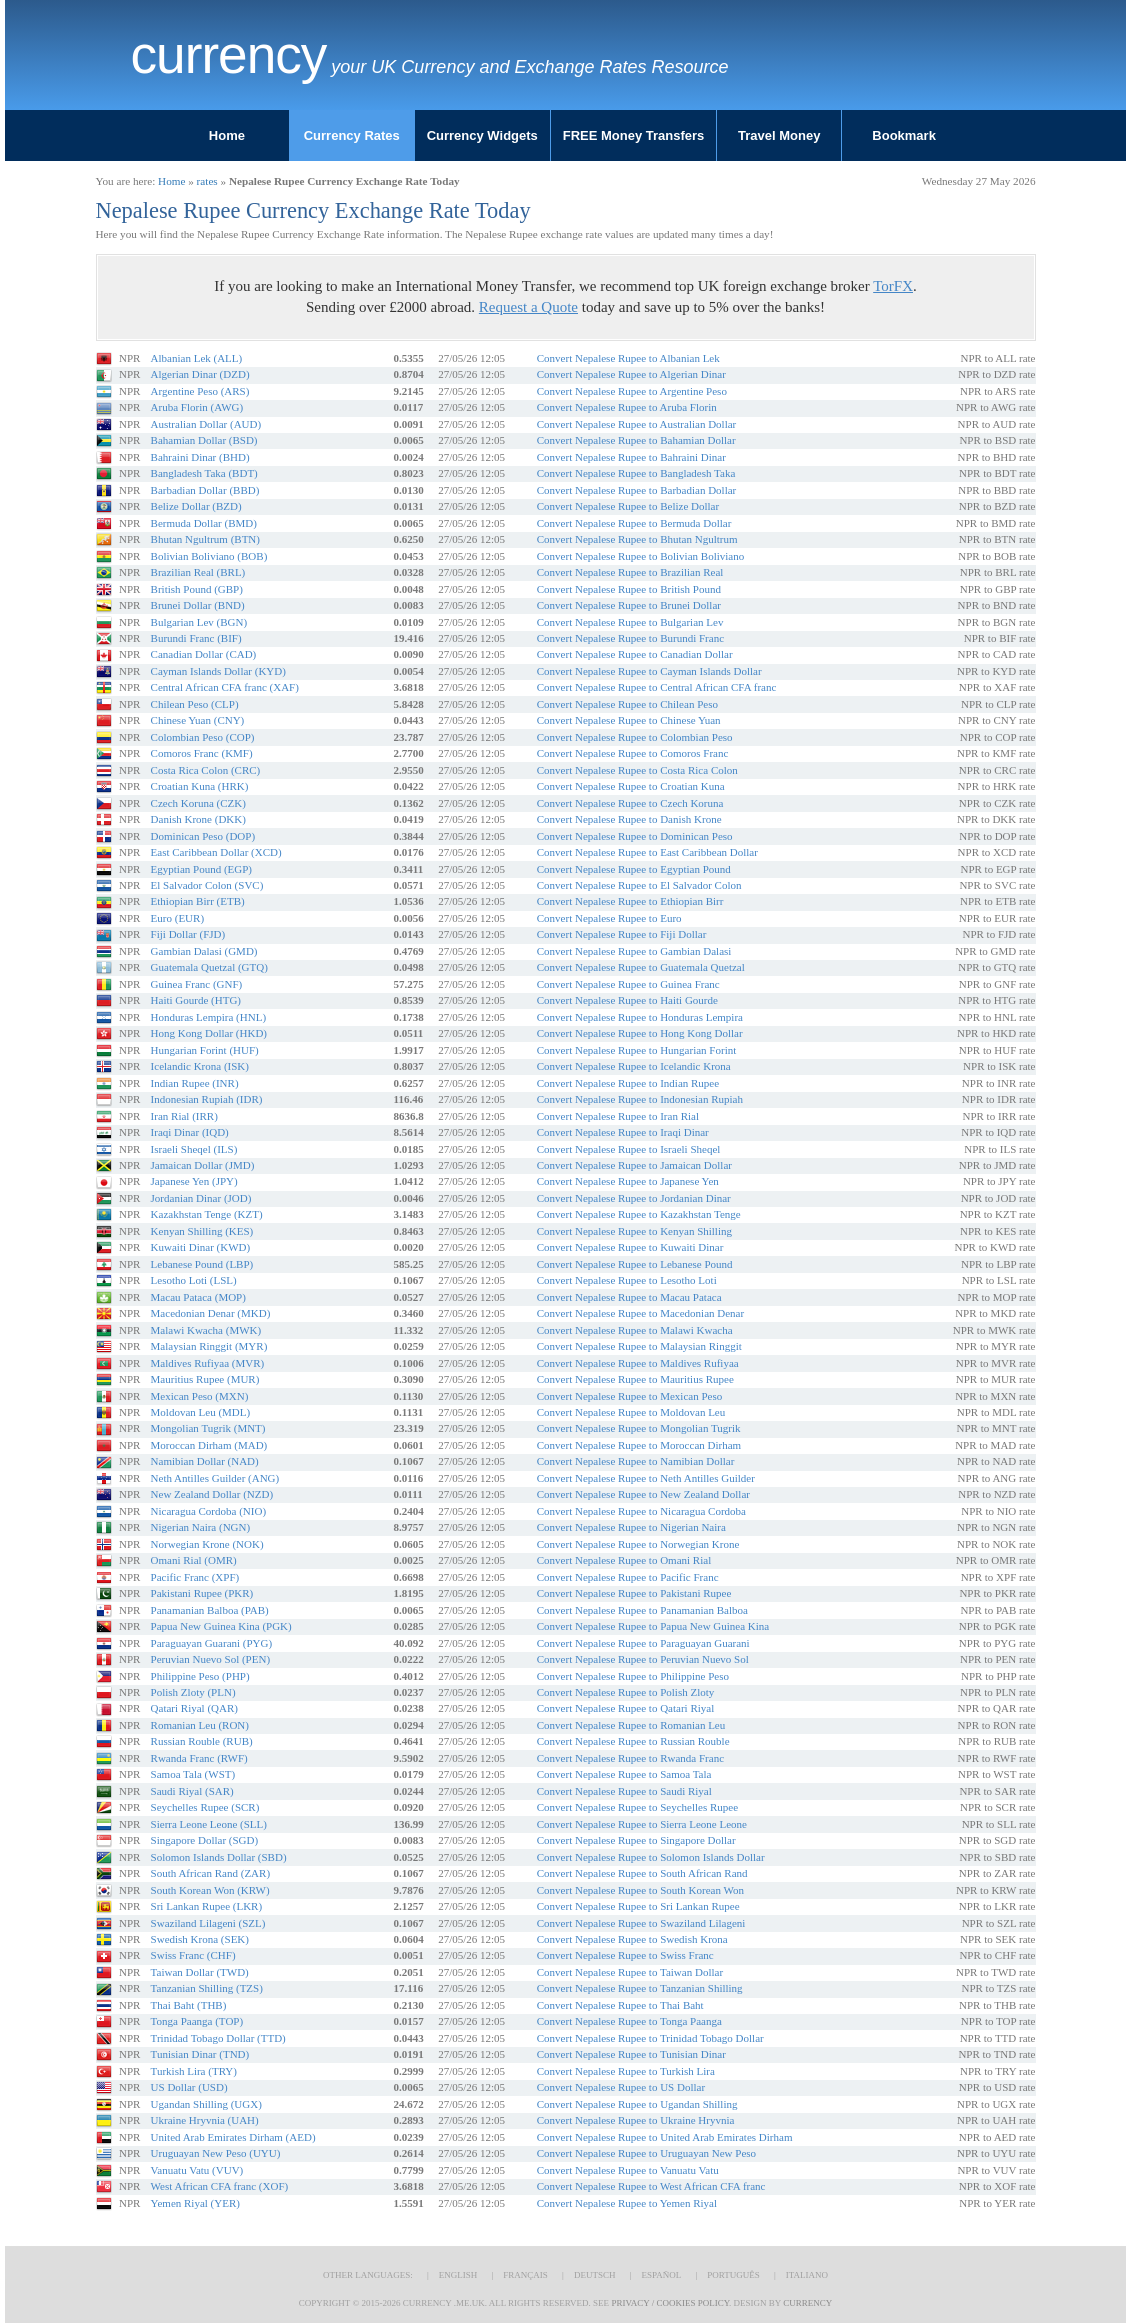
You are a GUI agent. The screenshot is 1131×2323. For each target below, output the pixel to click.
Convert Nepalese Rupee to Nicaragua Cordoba (641, 1511)
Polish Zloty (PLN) (193, 1692)
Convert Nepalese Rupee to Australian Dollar (636, 424)
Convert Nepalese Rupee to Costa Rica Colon (637, 770)
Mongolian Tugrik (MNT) (208, 1428)
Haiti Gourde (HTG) (196, 1000)
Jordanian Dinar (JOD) (201, 1198)
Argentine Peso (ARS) (200, 391)
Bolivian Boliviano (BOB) (209, 556)
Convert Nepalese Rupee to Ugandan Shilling (637, 2104)
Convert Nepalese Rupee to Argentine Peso (632, 391)
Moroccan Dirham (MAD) (209, 1445)
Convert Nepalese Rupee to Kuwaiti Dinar (630, 1247)
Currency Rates (352, 135)
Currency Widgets (482, 135)
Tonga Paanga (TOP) (197, 2021)
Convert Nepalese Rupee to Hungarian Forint (636, 1050)
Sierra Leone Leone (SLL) (209, 1824)
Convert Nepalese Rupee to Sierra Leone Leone (642, 1824)
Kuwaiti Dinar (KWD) (201, 1247)
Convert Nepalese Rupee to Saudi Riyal (624, 1791)
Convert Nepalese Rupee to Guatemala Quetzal (641, 967)
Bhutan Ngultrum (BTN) (205, 539)
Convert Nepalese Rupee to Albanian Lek (628, 358)
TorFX (893, 286)
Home (227, 135)
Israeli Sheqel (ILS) (194, 1149)
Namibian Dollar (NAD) (205, 1461)
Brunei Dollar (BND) (198, 605)
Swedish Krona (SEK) (200, 1939)
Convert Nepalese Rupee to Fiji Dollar (622, 934)
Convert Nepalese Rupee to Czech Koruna (630, 803)
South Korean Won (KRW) (210, 1890)
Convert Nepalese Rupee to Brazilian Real (630, 572)
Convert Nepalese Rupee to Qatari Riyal (625, 1708)
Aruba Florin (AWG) (197, 407)
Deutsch (595, 2275)
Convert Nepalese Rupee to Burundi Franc (630, 638)
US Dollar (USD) (189, 2087)
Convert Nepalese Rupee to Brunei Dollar (629, 605)
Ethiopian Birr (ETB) (198, 901)
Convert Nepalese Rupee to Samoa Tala (624, 1774)
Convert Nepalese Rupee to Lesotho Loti (627, 1280)
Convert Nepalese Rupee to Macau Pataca (629, 1297)
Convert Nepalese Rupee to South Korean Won (640, 1890)
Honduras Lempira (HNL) (208, 1017)
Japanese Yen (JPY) (194, 1181)
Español (661, 2275)
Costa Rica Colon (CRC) (206, 770)
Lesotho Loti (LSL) (194, 1280)
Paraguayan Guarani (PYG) (212, 1643)
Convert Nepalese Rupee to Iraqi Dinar (623, 1132)
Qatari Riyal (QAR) (194, 1708)
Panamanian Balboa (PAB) (210, 1610)
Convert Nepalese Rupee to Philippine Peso (633, 1676)
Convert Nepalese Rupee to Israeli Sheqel (629, 1149)
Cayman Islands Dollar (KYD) (218, 671)
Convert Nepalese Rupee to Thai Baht (620, 2005)
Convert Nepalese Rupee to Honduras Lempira (640, 1017)
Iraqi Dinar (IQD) (190, 1132)
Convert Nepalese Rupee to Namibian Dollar (636, 1461)
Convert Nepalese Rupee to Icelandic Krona (634, 1066)
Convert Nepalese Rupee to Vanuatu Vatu (628, 2170)
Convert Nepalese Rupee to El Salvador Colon (639, 885)
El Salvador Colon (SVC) (207, 885)
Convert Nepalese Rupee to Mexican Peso (629, 1396)
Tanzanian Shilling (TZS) (207, 1988)
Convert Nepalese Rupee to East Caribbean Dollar (647, 852)
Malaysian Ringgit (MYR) (209, 1346)
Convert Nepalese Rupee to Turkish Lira (626, 2071)
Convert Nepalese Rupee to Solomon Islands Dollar (651, 1857)
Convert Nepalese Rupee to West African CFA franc (651, 2186)
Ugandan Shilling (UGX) (206, 2104)
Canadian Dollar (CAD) (204, 654)
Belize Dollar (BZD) (196, 506)
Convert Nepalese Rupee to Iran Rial (618, 1116)
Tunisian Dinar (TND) (200, 2054)
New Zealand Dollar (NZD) (212, 1494)
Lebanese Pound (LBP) (202, 1264)
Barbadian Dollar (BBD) (205, 490)
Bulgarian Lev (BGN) (199, 622)
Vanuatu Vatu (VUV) (197, 2170)
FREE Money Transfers (634, 135)
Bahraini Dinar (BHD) (200, 457)
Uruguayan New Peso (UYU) (216, 2153)
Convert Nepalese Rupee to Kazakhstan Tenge (639, 1214)
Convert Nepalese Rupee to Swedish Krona (632, 1939)
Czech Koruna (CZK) (198, 803)
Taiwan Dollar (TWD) (200, 1972)
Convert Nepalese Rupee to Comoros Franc (633, 753)
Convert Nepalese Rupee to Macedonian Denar (640, 1313)
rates (207, 181)
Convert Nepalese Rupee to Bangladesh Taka (636, 473)
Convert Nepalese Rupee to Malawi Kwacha (635, 1330)
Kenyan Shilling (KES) (202, 1231)
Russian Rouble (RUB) (202, 1741)
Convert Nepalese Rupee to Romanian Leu (631, 1725)
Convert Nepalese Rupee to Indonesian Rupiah (640, 1099)
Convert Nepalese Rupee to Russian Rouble (633, 1741)
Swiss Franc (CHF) (193, 1955)
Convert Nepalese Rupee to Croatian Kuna (631, 786)
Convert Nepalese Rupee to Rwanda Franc (630, 1758)
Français (525, 2275)
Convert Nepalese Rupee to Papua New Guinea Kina (653, 1626)
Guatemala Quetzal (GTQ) (209, 967)
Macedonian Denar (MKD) (211, 1313)
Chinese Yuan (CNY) (198, 720)
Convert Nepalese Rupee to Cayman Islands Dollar (649, 671)
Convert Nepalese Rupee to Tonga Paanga (629, 2021)
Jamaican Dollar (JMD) (203, 1165)
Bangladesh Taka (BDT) (204, 473)
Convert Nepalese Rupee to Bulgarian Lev (630, 622)
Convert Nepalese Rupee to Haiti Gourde (627, 1000)
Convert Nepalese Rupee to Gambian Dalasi (634, 951)
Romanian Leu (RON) (200, 1725)
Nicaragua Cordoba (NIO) (208, 1511)
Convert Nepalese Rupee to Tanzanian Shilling (640, 1988)
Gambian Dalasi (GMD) (204, 951)
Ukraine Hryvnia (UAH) (205, 2120)
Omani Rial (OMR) (194, 1560)
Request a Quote (528, 307)
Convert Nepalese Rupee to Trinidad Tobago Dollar (650, 2038)
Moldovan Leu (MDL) (201, 1412)
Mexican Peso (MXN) (200, 1396)
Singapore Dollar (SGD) (205, 1840)
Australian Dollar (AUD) (206, 424)
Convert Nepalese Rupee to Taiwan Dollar (630, 1972)
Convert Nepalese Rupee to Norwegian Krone (638, 1544)
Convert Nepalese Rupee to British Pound (629, 589)
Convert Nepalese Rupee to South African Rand (642, 1873)
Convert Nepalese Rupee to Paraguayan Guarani (643, 1643)
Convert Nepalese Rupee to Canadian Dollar (635, 654)
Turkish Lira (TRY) (194, 2071)
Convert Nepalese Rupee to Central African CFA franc (657, 687)
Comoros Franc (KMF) (202, 753)
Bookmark (904, 135)
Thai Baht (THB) (189, 2005)
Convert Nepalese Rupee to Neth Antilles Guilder (646, 1478)
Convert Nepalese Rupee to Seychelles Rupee (637, 1807)
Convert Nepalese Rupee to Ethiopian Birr (630, 901)
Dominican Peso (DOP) (203, 836)
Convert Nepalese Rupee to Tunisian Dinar (631, 2054)
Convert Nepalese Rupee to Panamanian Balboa (642, 1610)
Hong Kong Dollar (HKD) (209, 1033)
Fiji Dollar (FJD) (188, 934)
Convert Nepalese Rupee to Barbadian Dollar (636, 490)
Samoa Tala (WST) (193, 1774)
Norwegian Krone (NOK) (207, 1544)
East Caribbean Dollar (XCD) (216, 852)
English (458, 2275)
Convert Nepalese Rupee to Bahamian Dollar (636, 440)
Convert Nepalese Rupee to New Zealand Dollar (643, 1494)
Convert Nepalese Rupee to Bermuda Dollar (634, 523)
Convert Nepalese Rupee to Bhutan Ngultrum (637, 539)
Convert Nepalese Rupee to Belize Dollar (628, 506)
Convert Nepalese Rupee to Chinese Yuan (629, 720)
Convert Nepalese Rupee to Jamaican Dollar (634, 1165)
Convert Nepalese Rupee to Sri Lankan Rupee (638, 1906)
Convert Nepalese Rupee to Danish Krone (629, 819)
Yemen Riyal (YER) (195, 2203)
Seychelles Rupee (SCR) (205, 1807)
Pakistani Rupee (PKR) (202, 1593)
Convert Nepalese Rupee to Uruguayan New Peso (646, 2153)
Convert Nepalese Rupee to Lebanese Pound (635, 1264)
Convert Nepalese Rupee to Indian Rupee (628, 1083)
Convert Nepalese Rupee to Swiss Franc (625, 1955)
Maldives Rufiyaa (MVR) (208, 1363)
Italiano (807, 2275)
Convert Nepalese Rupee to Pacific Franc (628, 1577)
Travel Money (779, 135)
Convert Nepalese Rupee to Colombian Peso (635, 737)
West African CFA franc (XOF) (220, 2186)
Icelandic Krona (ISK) (200, 1066)
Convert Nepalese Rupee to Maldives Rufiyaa (638, 1363)
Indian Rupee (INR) (195, 1083)
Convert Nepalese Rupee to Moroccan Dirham (639, 1445)
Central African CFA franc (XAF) (225, 687)
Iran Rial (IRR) (184, 1116)
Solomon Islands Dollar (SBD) (219, 1857)
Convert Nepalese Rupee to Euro (609, 918)
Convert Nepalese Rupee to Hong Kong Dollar (640, 1033)
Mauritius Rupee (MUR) (205, 1379)
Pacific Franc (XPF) (195, 1577)
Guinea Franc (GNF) (197, 984)
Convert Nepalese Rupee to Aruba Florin (627, 407)
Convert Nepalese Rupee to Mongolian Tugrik (639, 1428)
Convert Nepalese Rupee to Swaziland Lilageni (641, 1923)
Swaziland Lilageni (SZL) (208, 1923)
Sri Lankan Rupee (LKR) (207, 1906)
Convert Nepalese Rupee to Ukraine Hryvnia (636, 2120)
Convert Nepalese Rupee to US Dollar (621, 2087)
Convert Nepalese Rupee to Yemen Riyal (627, 2203)
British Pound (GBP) (197, 589)
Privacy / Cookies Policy (670, 2303)
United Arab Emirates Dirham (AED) (233, 2137)
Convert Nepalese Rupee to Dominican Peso (635, 836)
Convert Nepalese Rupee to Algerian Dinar (631, 374)
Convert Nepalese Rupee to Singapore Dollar (636, 1840)
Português (733, 2275)
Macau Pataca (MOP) (198, 1297)
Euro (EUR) (177, 918)
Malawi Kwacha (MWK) (206, 1330)
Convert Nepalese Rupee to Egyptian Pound (634, 869)
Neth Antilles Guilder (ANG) (215, 1478)
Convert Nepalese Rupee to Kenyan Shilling (634, 1231)
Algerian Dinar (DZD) (200, 374)
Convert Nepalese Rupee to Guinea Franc (628, 984)
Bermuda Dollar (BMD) (204, 523)
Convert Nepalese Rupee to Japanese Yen (628, 1181)
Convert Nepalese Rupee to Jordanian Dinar (634, 1198)
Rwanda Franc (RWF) (199, 1758)
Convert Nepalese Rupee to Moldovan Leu (631, 1412)
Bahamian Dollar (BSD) (204, 440)
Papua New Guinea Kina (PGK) (221, 1626)
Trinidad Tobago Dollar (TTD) (218, 2038)
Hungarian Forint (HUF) (205, 1050)
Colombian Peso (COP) (203, 737)
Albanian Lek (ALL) (197, 358)
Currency (229, 55)
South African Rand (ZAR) (210, 1873)
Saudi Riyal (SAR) (192, 1791)
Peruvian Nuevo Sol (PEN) (210, 1659)
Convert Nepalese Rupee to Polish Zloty (626, 1692)
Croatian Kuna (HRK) (200, 786)
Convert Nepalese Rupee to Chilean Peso (627, 704)
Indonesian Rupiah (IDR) (207, 1099)
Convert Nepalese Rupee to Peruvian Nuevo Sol (643, 1659)
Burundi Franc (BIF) (196, 638)
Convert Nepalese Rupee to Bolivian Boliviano (640, 556)
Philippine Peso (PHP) (200, 1676)
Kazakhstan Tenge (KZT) (207, 1214)
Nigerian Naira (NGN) (201, 1527)
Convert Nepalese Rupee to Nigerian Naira (631, 1527)
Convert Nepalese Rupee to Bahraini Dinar (631, 457)
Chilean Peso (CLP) (195, 704)
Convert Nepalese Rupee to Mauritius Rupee (635, 1379)
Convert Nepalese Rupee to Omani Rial (624, 1560)
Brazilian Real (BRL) (198, 572)
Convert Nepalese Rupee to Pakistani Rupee (634, 1593)
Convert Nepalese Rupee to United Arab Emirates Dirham (665, 2137)
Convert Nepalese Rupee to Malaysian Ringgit (639, 1346)
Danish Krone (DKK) (198, 819)
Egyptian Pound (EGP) (201, 869)
